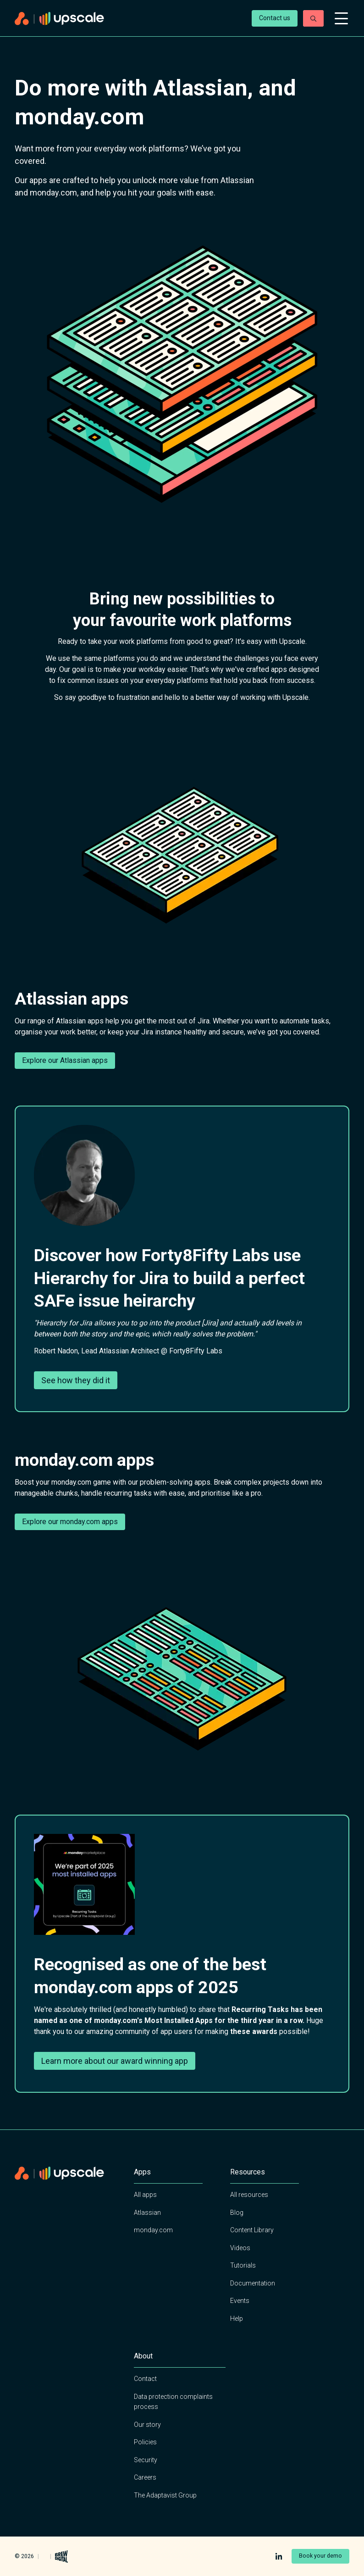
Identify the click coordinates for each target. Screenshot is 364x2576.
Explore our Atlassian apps (65, 1060)
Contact (145, 2378)
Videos (240, 2248)
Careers (145, 2477)
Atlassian (147, 2212)
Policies (145, 2442)
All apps (145, 2194)
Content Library (252, 2230)
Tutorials (243, 2265)
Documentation (252, 2283)
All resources (249, 2194)
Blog (236, 2212)
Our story (147, 2424)
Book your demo (320, 2556)
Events (239, 2300)
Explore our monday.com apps (70, 1521)
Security (145, 2460)
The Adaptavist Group (165, 2495)
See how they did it (75, 1380)
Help (236, 2318)
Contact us (274, 18)
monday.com (153, 2230)
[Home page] (129, 18)
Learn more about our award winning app (114, 2061)
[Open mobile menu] (341, 18)
